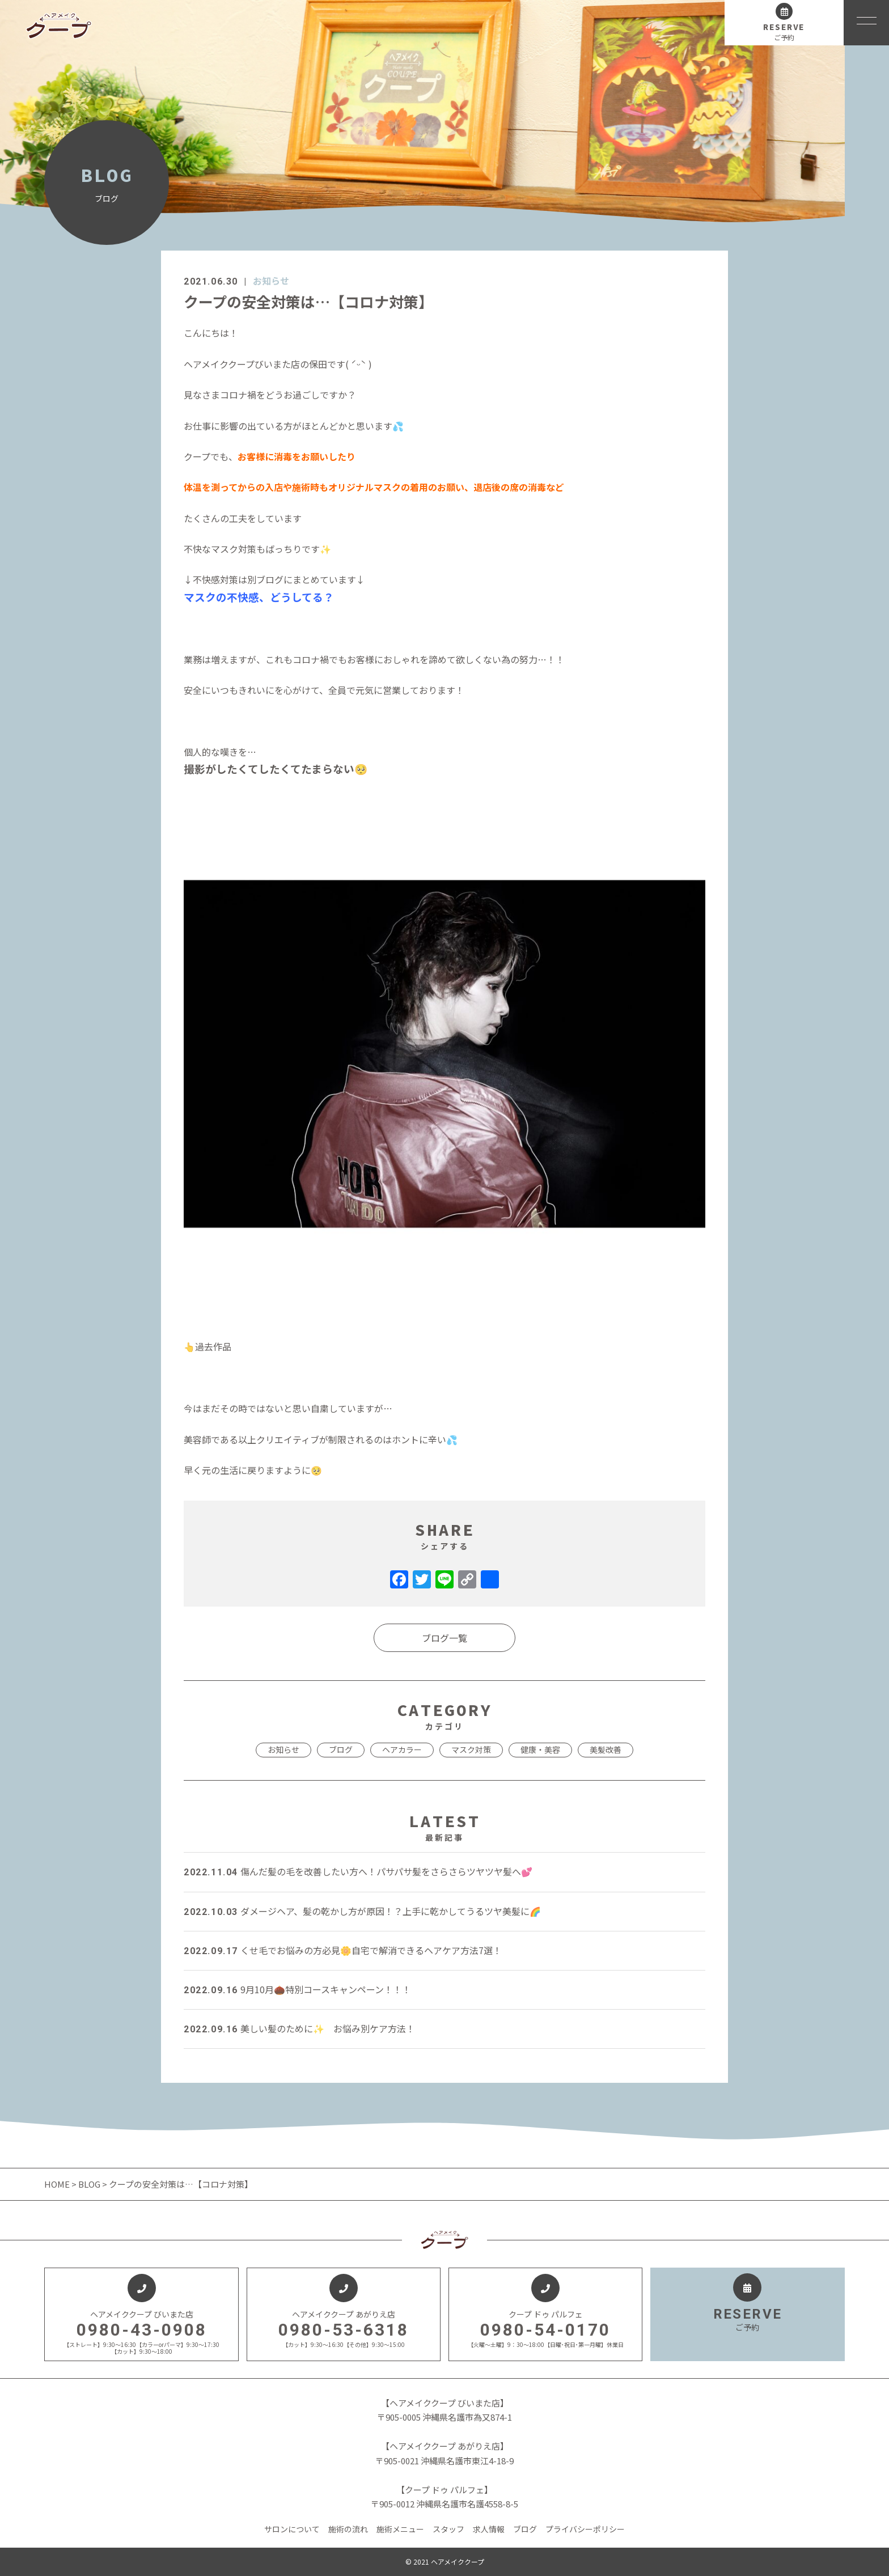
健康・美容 (540, 1749)
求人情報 (489, 2529)
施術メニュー (400, 2529)
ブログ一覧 (444, 1638)
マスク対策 (471, 1749)
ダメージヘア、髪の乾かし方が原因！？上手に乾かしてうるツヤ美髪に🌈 (362, 1911)
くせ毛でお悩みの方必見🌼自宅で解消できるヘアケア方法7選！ (343, 1950)
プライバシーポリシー (585, 2529)
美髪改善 (605, 1749)
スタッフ (448, 2529)
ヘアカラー (402, 1749)
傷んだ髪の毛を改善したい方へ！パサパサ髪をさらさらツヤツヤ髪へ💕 (358, 1871)
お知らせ (271, 280)
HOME (57, 2184)
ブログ (341, 1749)
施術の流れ (348, 2529)
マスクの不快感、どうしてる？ (259, 596)
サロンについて (292, 2529)
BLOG (89, 2184)
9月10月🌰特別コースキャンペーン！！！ (297, 1989)
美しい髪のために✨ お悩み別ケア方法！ (299, 2028)
